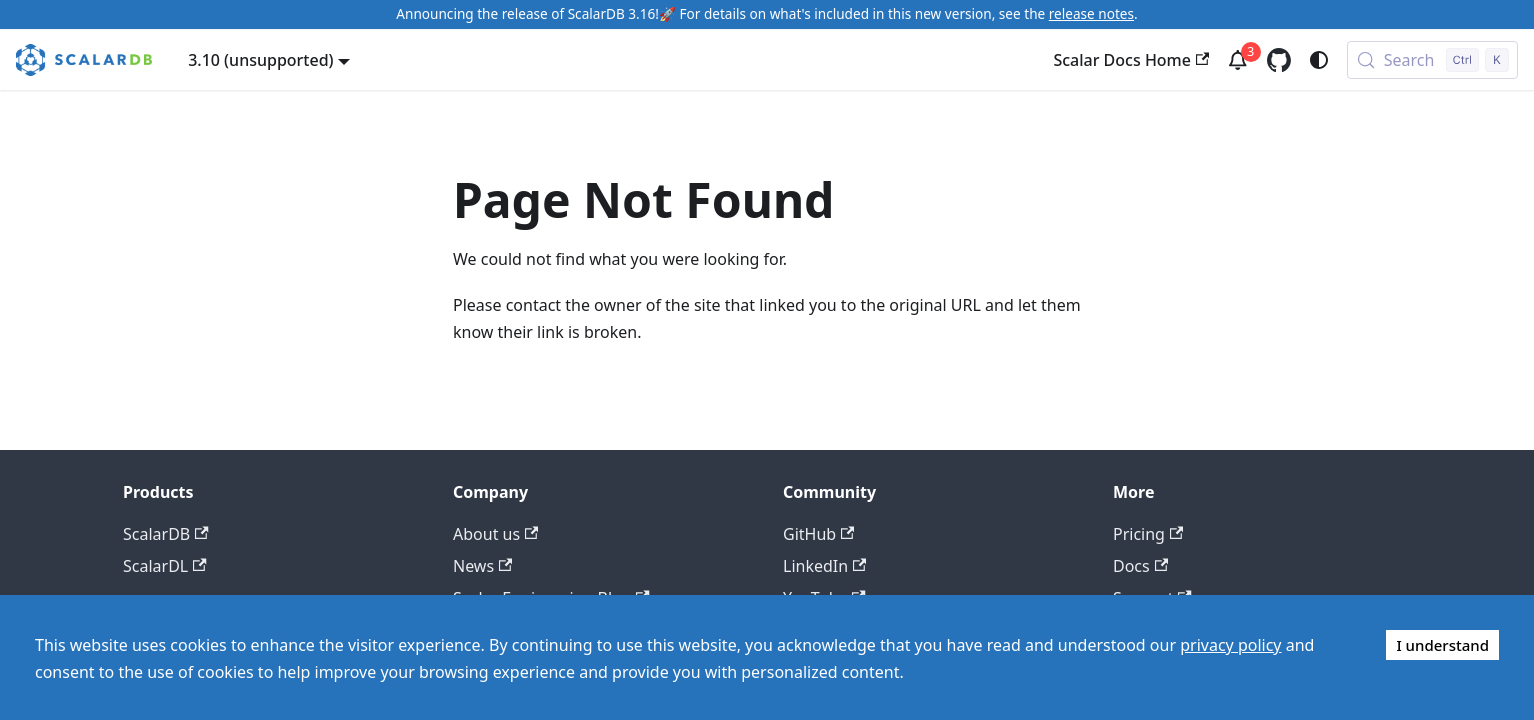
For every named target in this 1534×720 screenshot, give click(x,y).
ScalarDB (166, 534)
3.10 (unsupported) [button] (260, 60)
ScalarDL (165, 566)
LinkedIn (824, 566)
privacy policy (1230, 645)
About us (495, 534)
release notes (1091, 13)
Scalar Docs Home (1131, 60)
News (482, 566)
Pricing (1148, 534)
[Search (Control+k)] (1432, 60)
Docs (1140, 566)
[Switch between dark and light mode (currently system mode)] (1319, 60)
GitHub (818, 534)
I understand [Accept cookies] (1442, 645)
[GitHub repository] (1279, 60)
